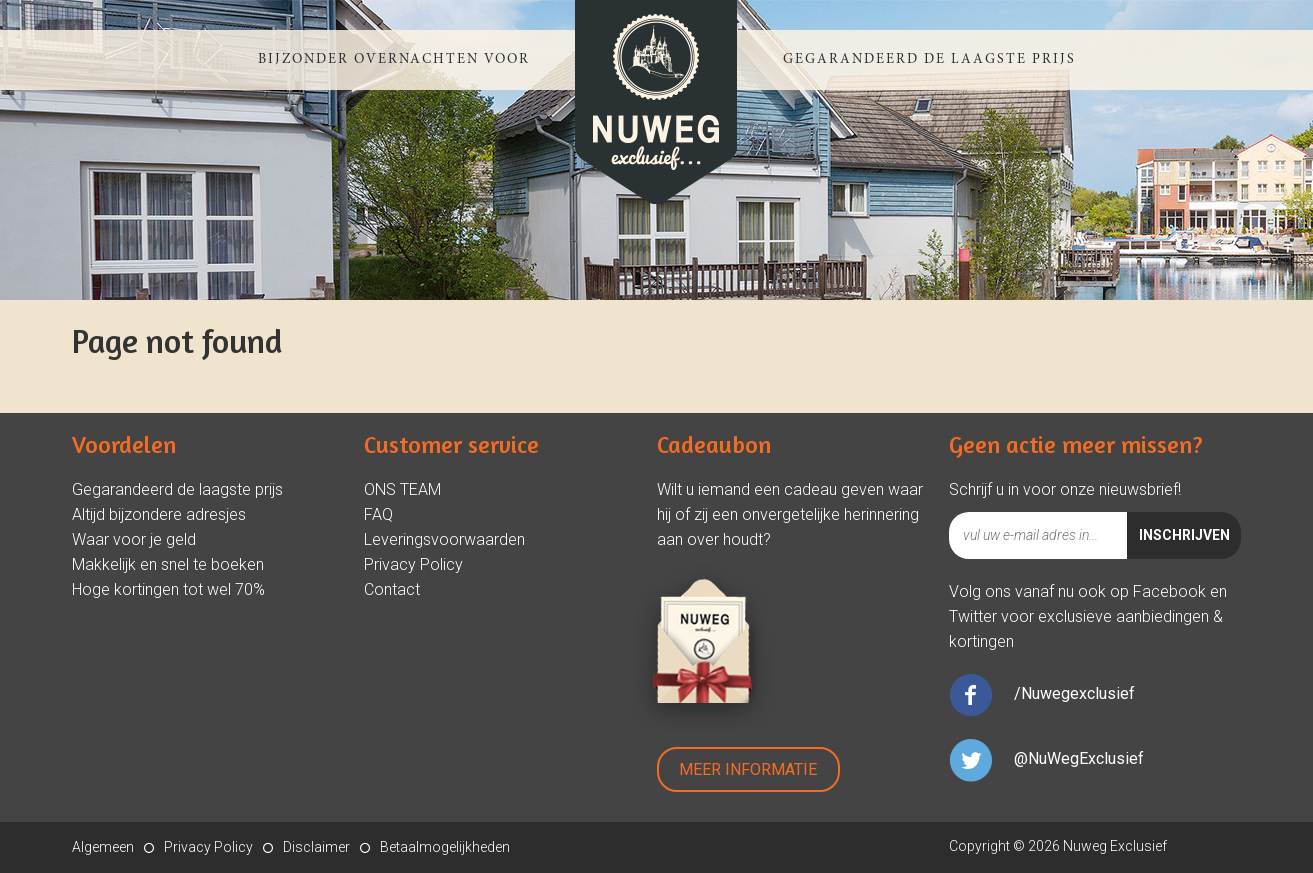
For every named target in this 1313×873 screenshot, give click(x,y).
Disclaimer (316, 847)
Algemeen (103, 847)
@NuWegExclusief (1079, 758)
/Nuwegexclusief (1074, 693)
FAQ (378, 514)
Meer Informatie (748, 769)
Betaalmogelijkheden (445, 847)
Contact (392, 589)
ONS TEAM (402, 489)
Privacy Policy (413, 564)
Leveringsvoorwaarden (444, 539)
